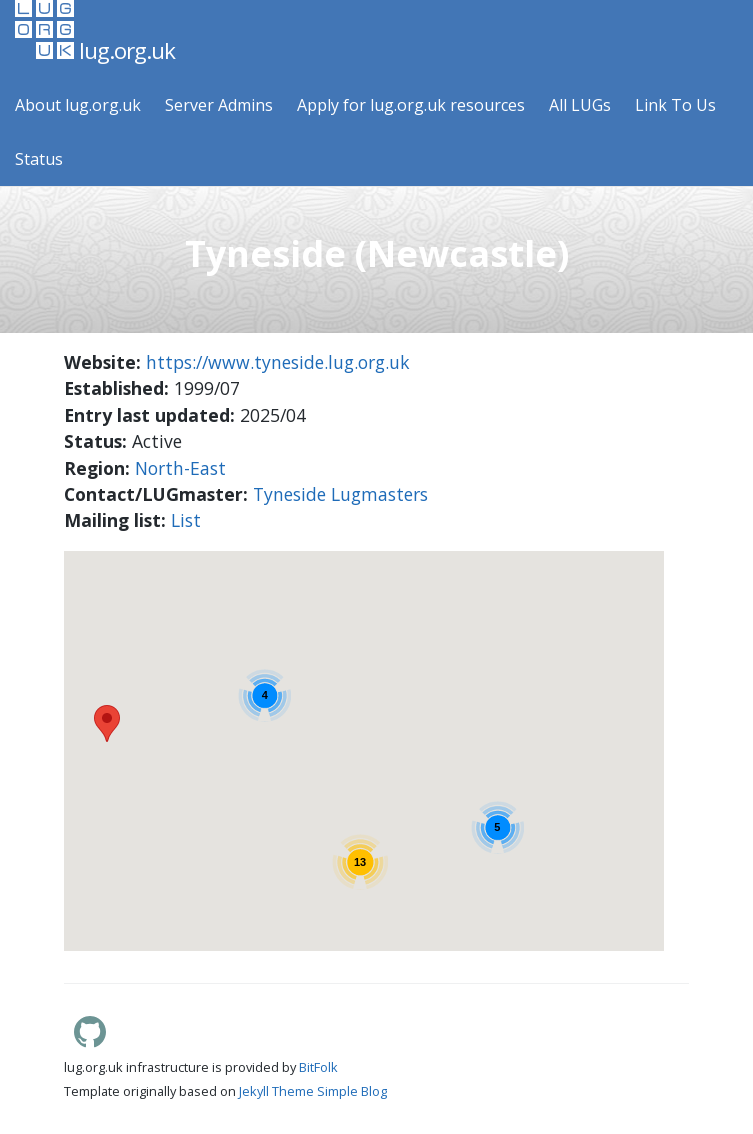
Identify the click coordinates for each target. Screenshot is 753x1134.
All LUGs (580, 105)
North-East (180, 468)
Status (39, 159)
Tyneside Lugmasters (340, 494)
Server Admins (219, 105)
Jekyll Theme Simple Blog (313, 1091)
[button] (154, 724)
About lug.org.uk (78, 105)
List (186, 520)
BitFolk (318, 1067)
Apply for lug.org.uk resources (411, 105)
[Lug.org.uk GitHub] (90, 1042)
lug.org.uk (95, 33)
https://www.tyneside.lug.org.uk (278, 362)
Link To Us (675, 105)
